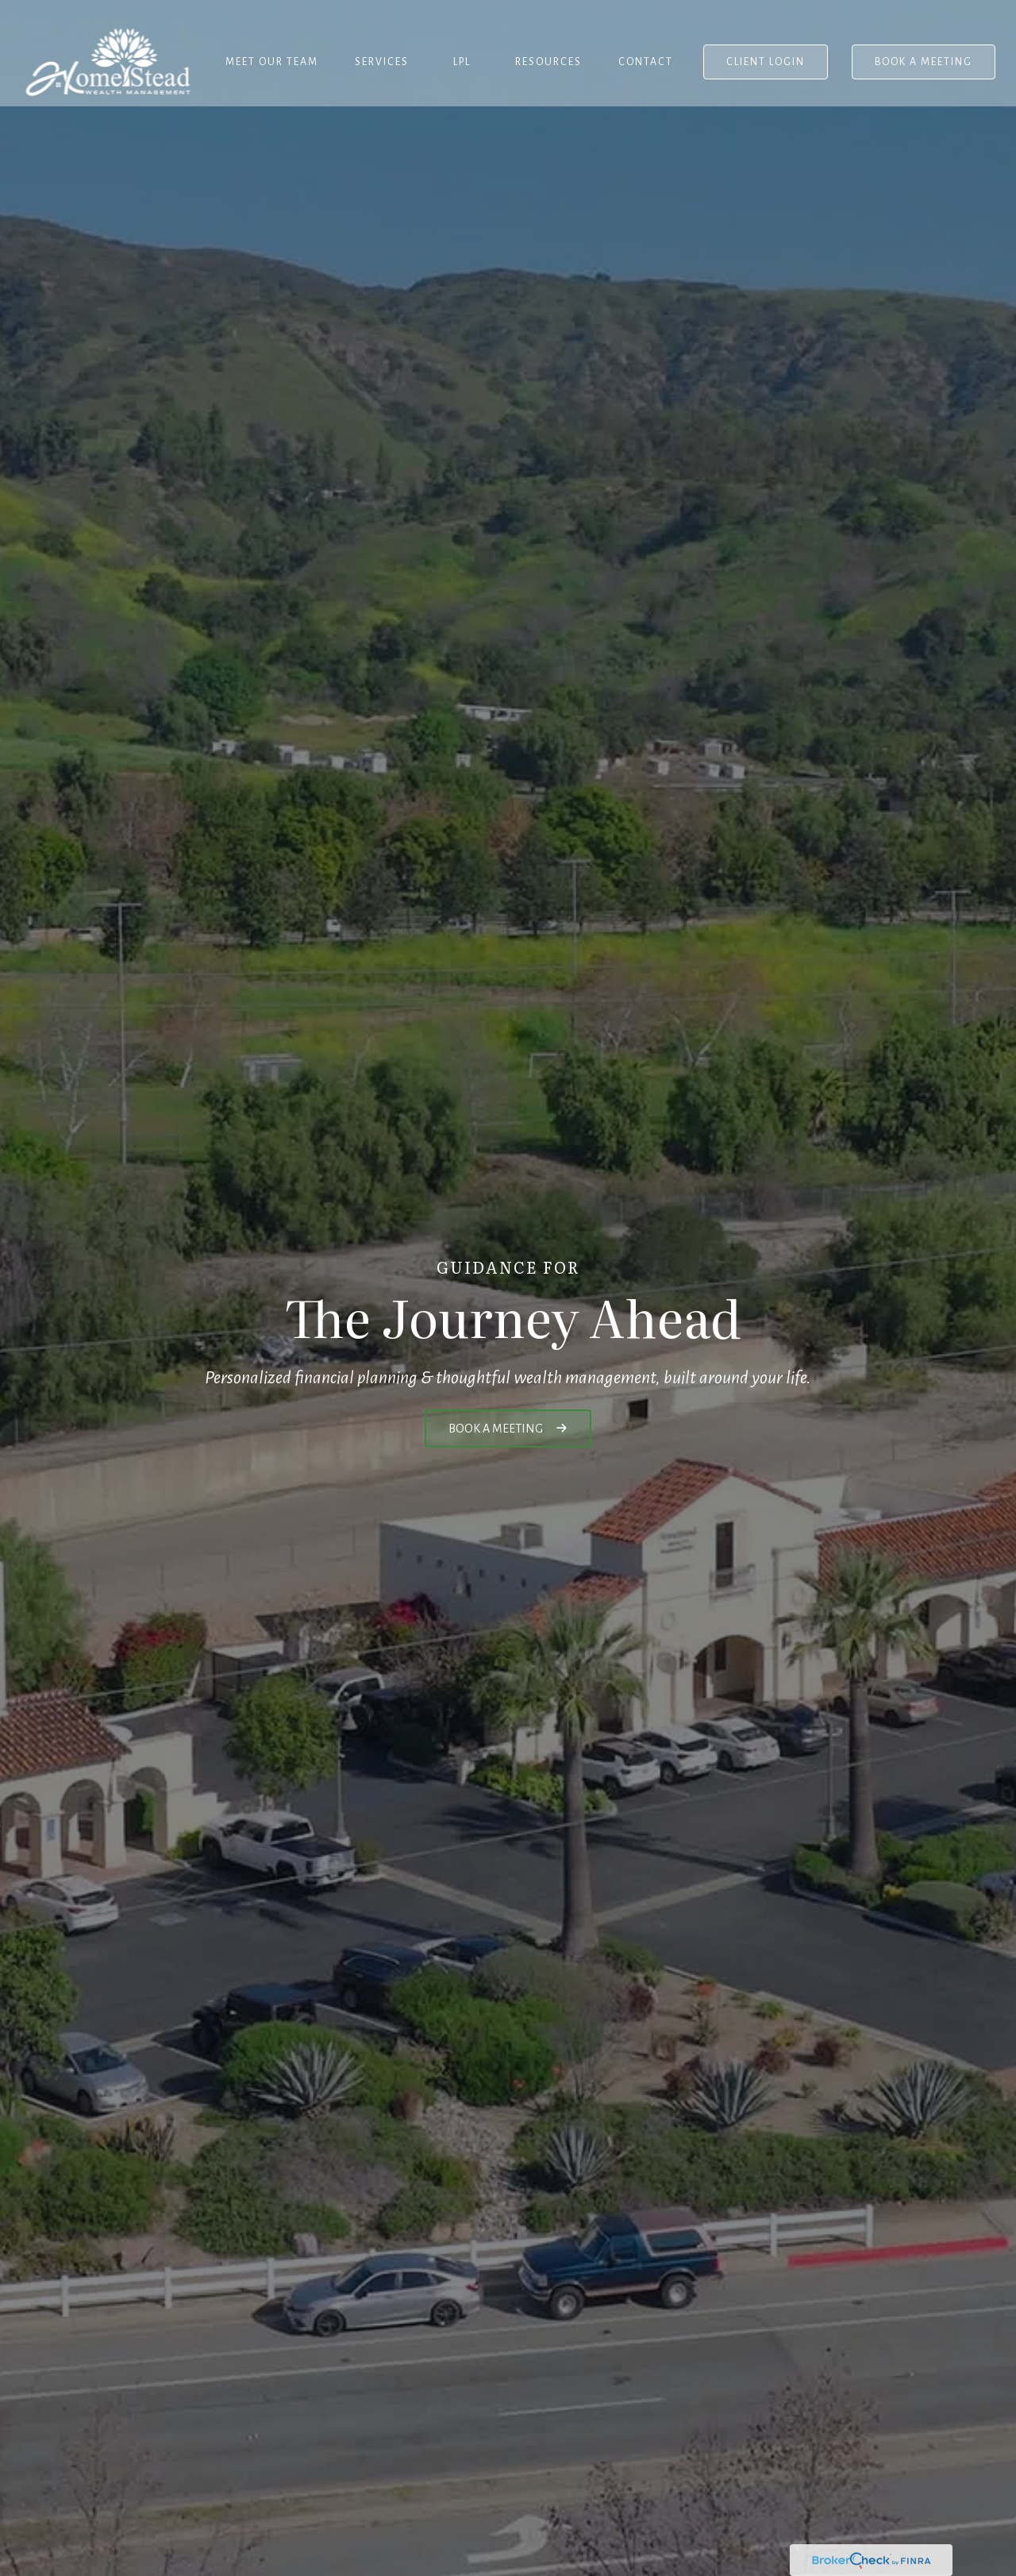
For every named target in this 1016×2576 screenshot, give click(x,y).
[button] (272, 44)
